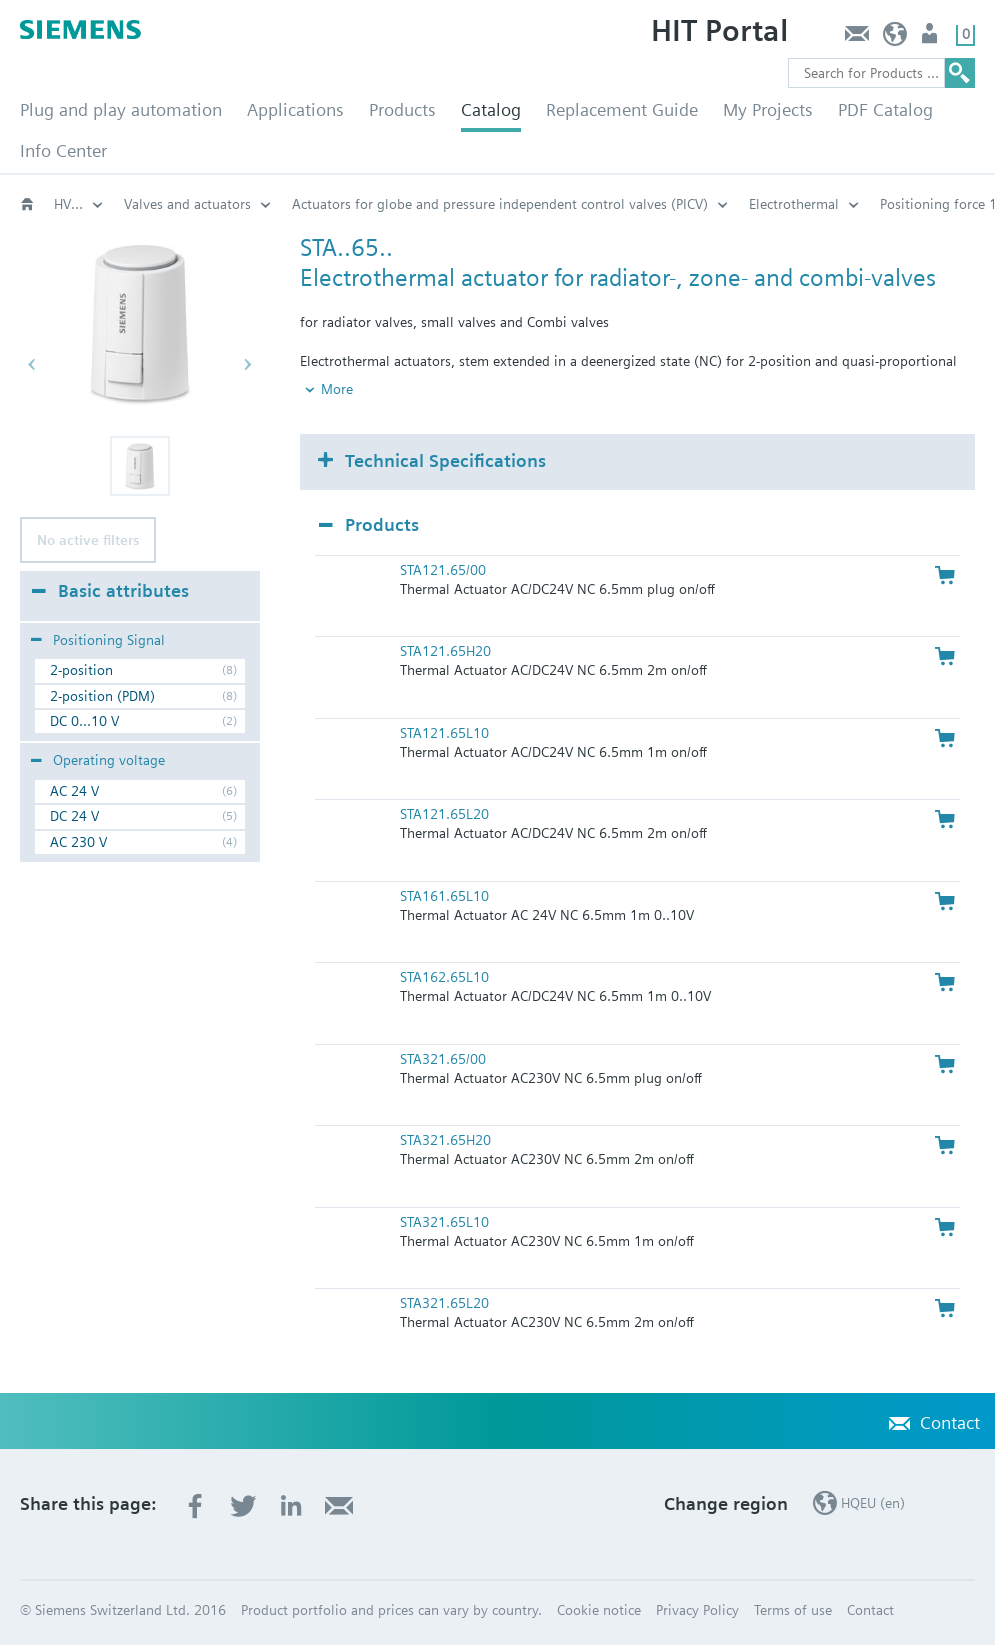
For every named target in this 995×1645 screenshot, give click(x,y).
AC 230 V (78, 842)
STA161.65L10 (444, 896)
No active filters (88, 540)
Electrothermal (169, 204)
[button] (140, 466)
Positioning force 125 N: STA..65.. (359, 204)
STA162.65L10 (444, 977)
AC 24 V (74, 791)
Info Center (63, 150)
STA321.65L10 (444, 1222)
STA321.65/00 (443, 1059)
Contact (856, 38)
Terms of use (793, 1610)
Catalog (491, 109)
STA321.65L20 (444, 1303)
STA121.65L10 (444, 733)
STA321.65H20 (445, 1140)
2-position (81, 670)
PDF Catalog (885, 109)
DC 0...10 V (84, 721)
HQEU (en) (895, 38)
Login (931, 38)
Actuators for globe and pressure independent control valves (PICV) (79, 204)
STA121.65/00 (443, 570)
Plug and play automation (121, 109)
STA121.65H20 (445, 651)
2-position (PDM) (102, 696)
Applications (295, 109)
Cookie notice (599, 1610)
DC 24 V (74, 816)
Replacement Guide (622, 109)
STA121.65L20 (444, 814)
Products (402, 109)
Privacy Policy (697, 1610)
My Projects (768, 109)
